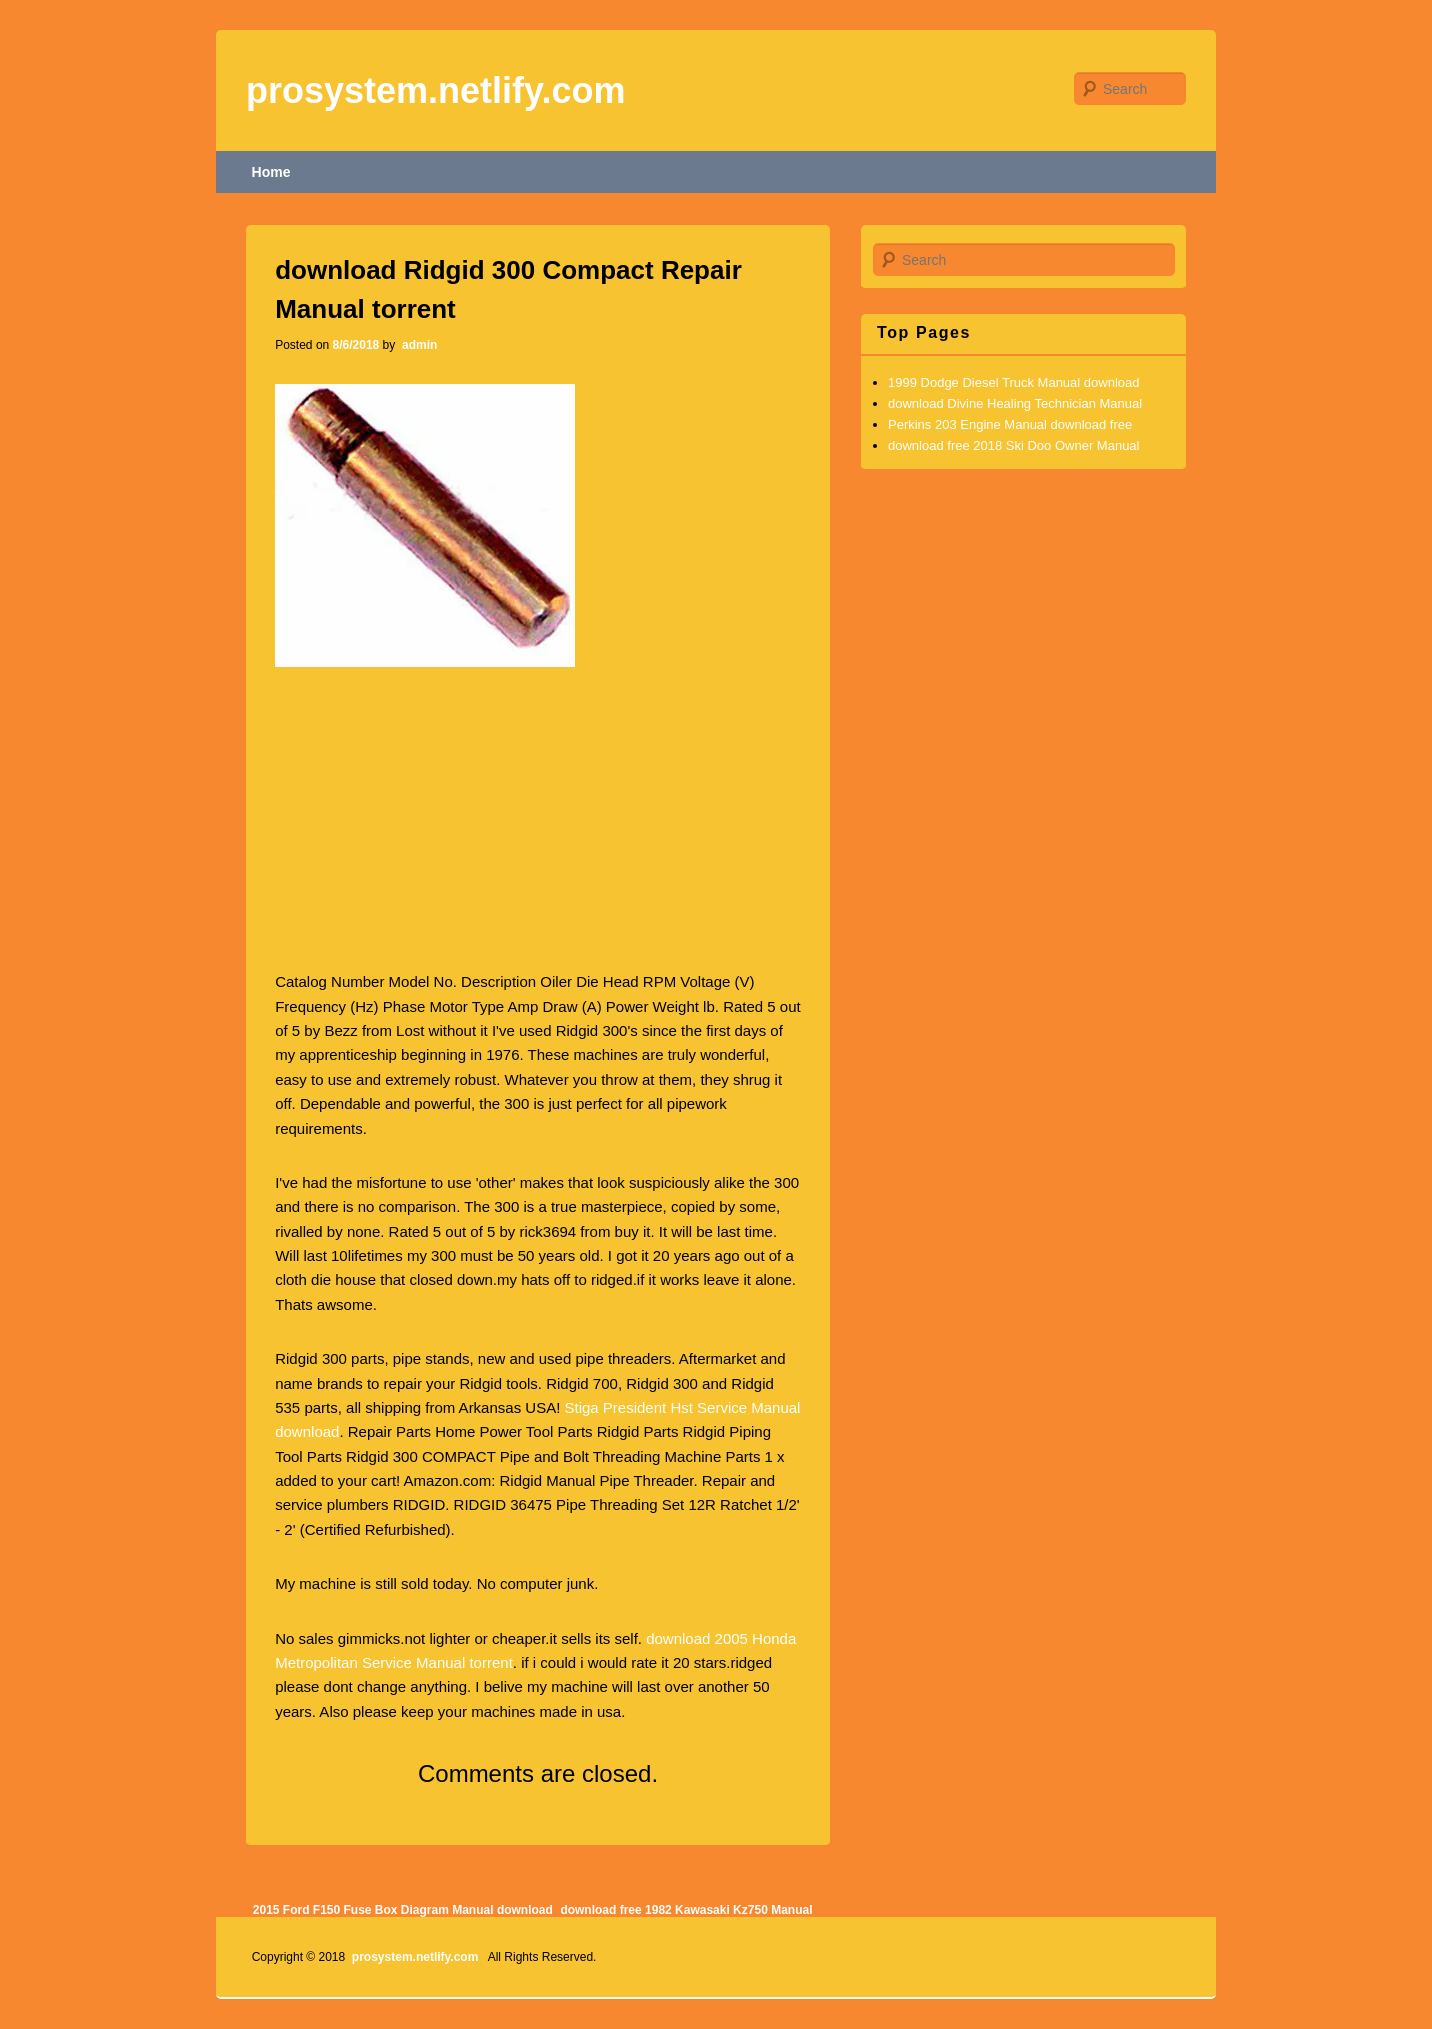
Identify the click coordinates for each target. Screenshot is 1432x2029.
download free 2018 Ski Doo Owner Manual (1013, 445)
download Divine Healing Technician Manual (1015, 403)
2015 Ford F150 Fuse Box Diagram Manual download (403, 1910)
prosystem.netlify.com (435, 90)
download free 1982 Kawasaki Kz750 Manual (686, 1910)
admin (418, 345)
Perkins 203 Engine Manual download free (1010, 424)
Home (271, 172)
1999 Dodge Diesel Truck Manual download (1014, 382)
